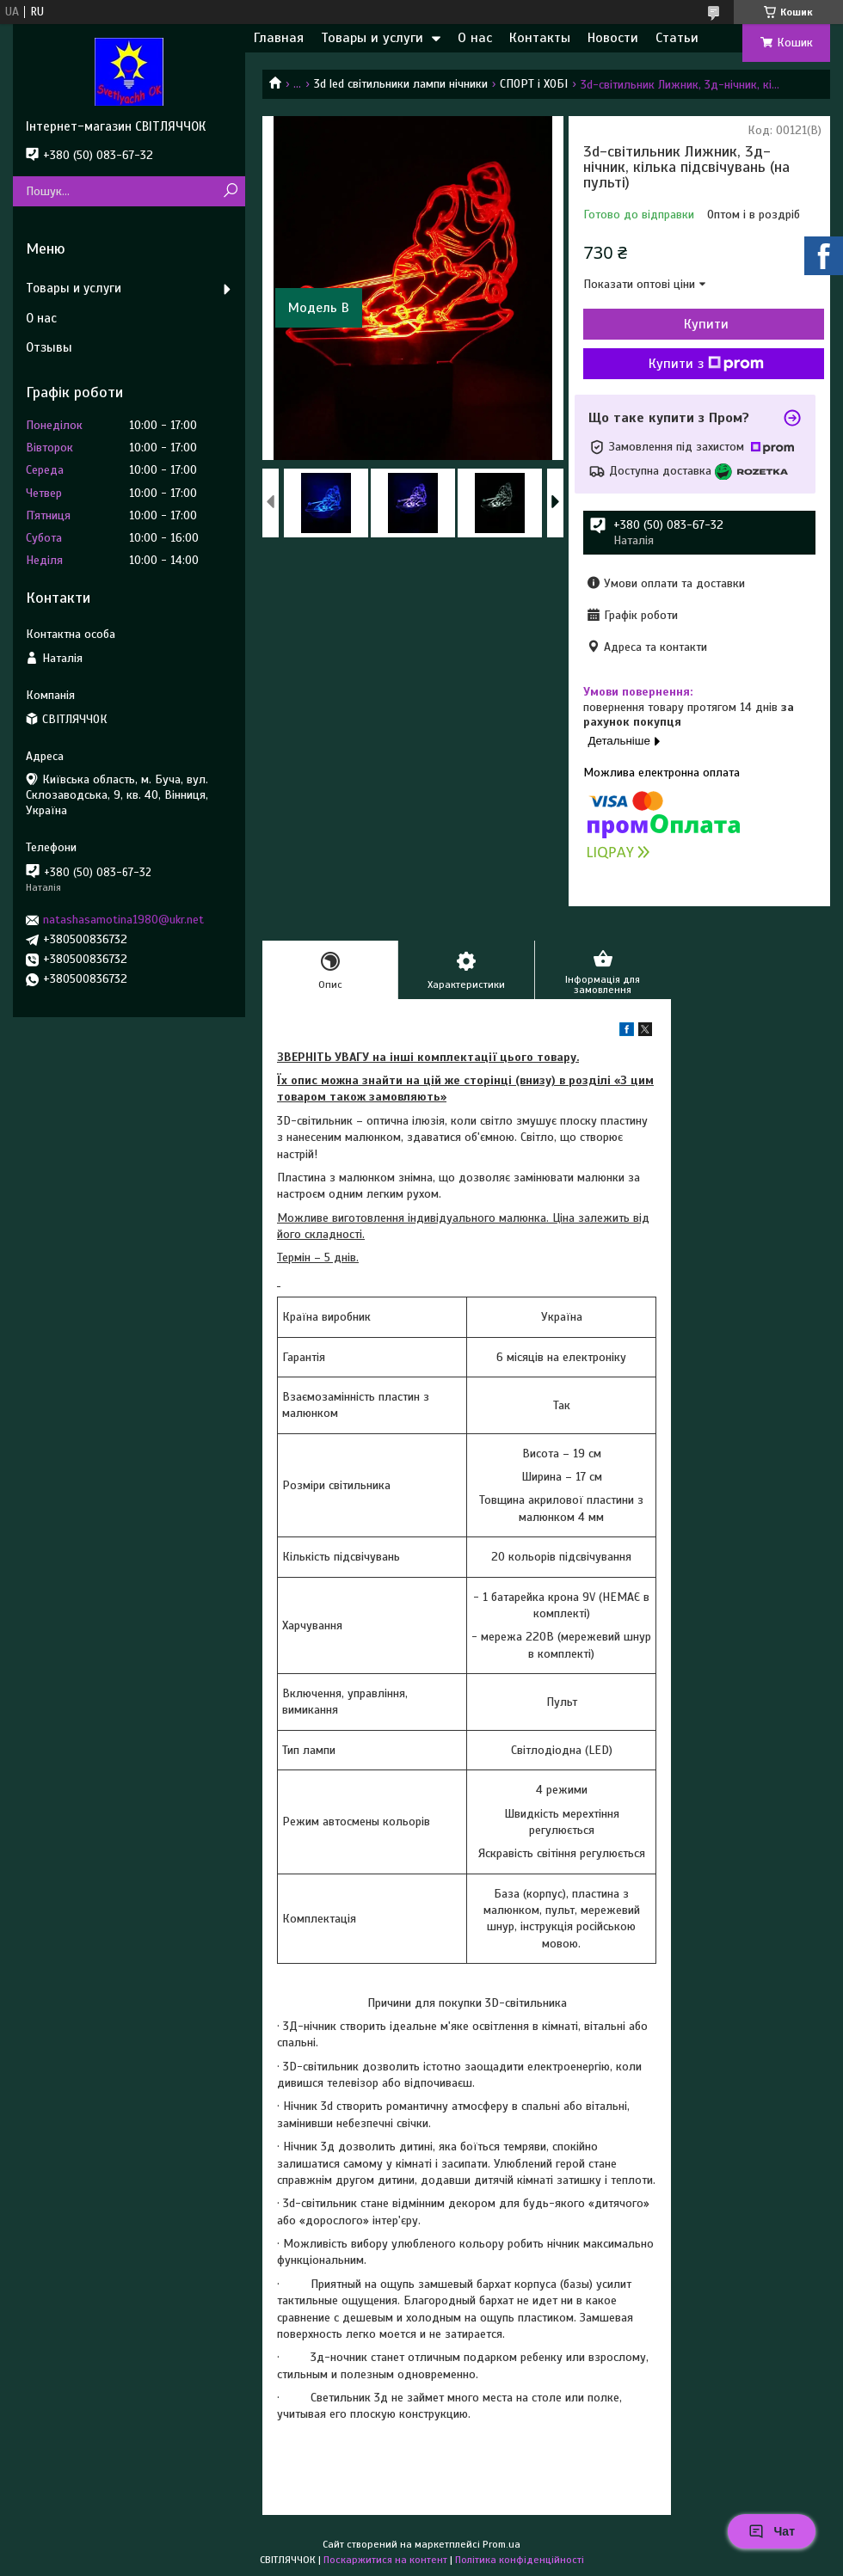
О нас (475, 37)
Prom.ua (501, 2544)
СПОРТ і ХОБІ (534, 84)
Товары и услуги (372, 37)
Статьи (676, 37)
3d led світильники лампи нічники (401, 84)
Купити (706, 324)
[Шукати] (230, 191)
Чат (771, 2531)
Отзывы (49, 347)
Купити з (706, 363)
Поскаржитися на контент (385, 2560)
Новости (613, 37)
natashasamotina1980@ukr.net (123, 919)
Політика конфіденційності (519, 2560)
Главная (279, 37)
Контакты (539, 37)
